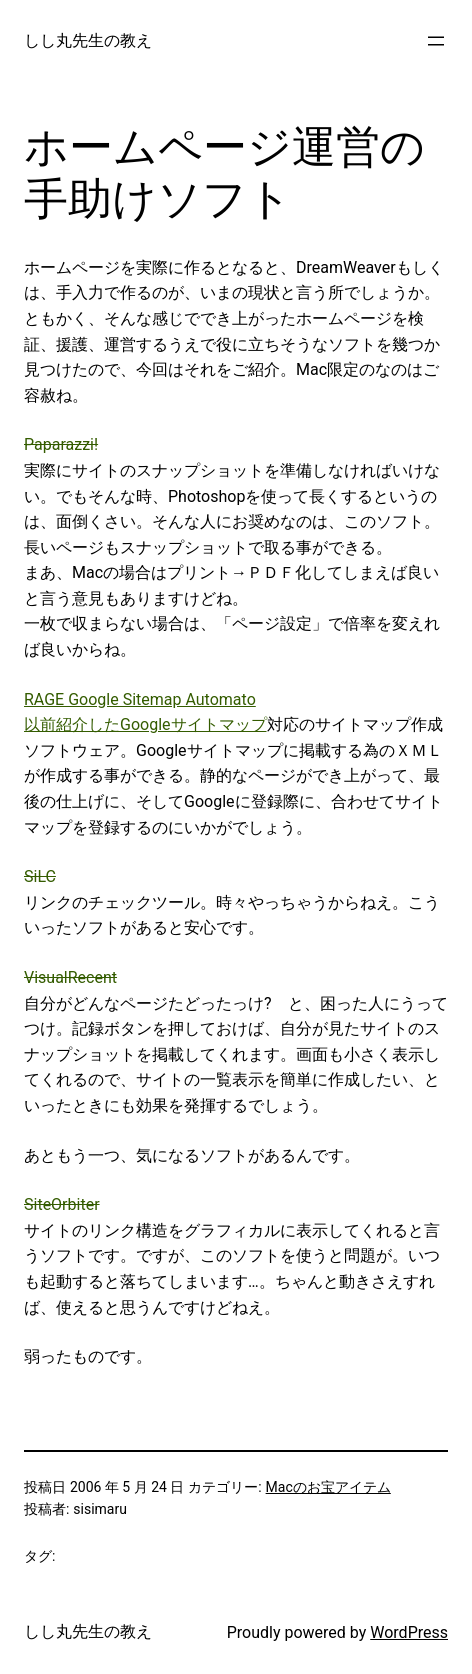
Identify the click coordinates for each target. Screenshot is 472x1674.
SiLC (40, 876)
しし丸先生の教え (88, 40)
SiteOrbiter (62, 1204)
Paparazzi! (61, 444)
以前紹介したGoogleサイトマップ (145, 724)
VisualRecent (70, 977)
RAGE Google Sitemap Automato (140, 699)
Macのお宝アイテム (328, 1487)
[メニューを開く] (436, 41)
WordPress (409, 1632)
